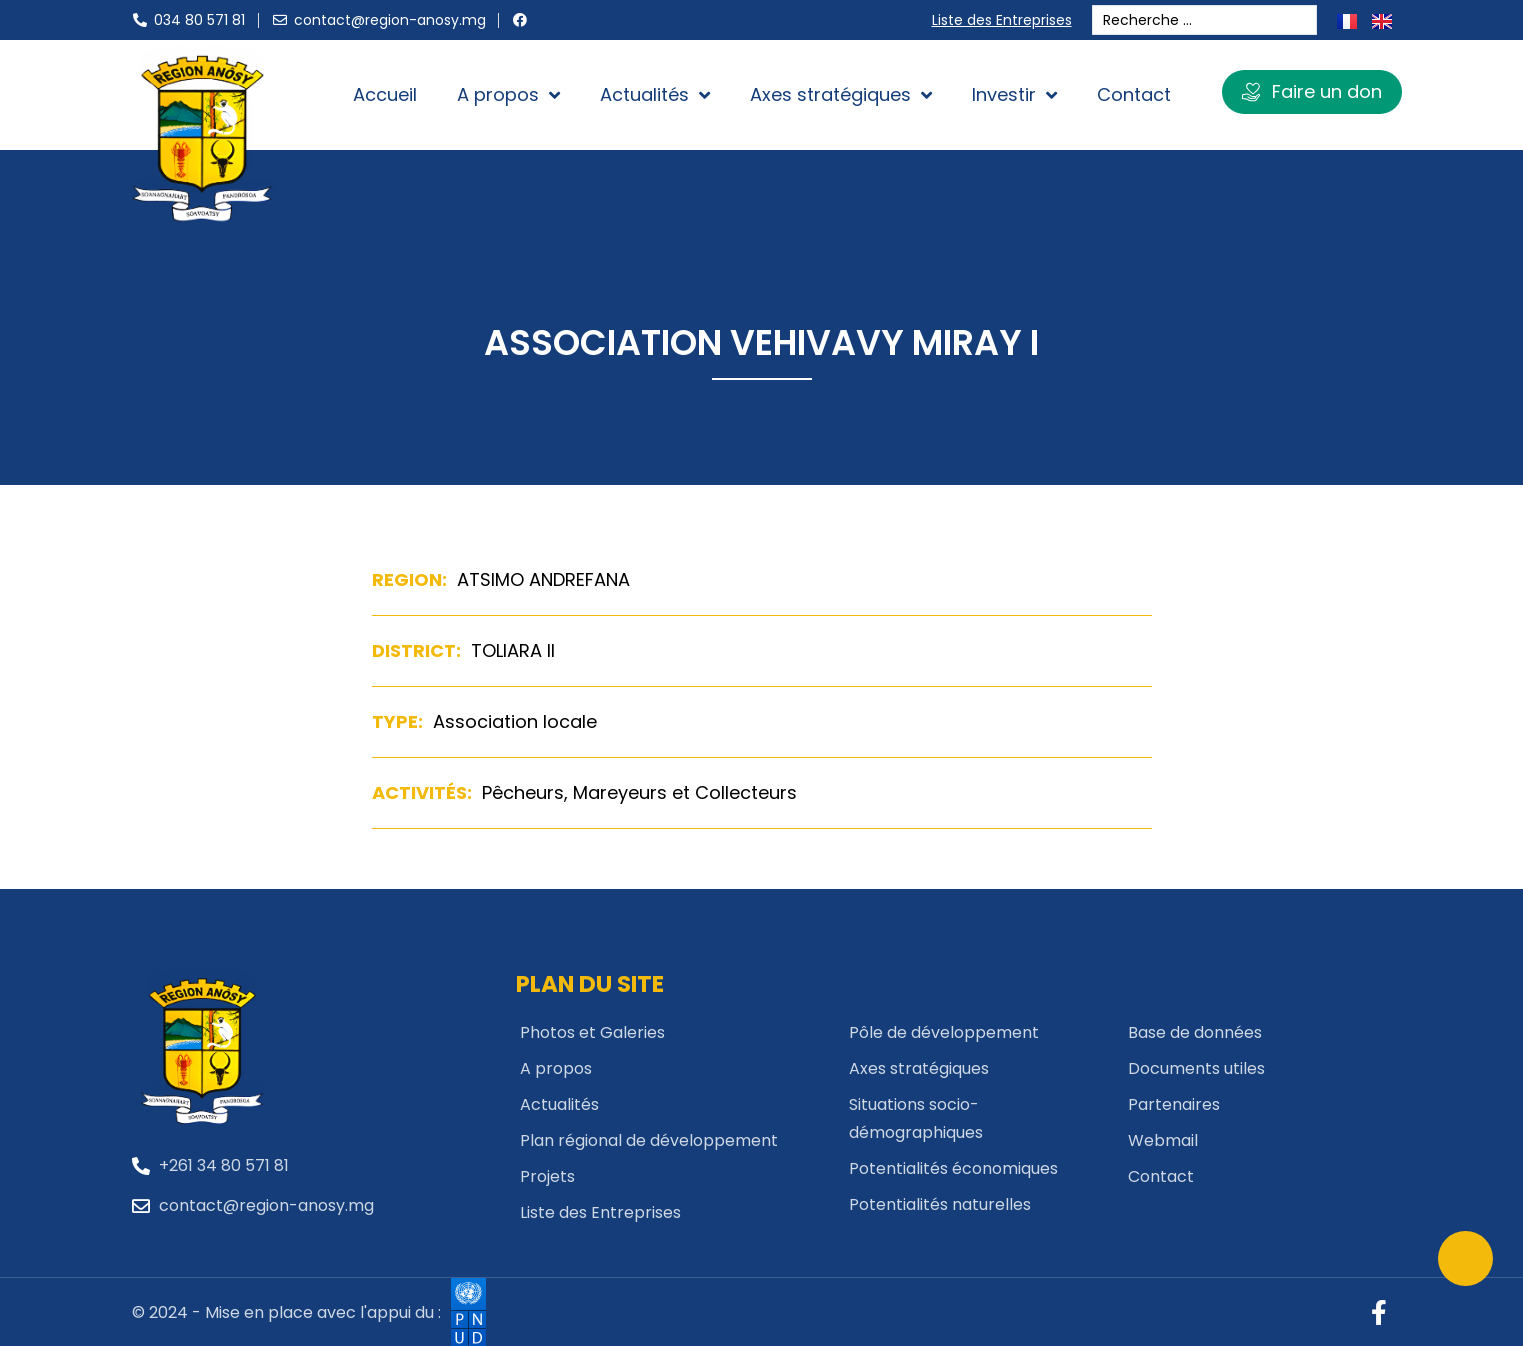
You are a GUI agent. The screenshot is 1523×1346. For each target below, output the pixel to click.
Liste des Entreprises (1006, 20)
